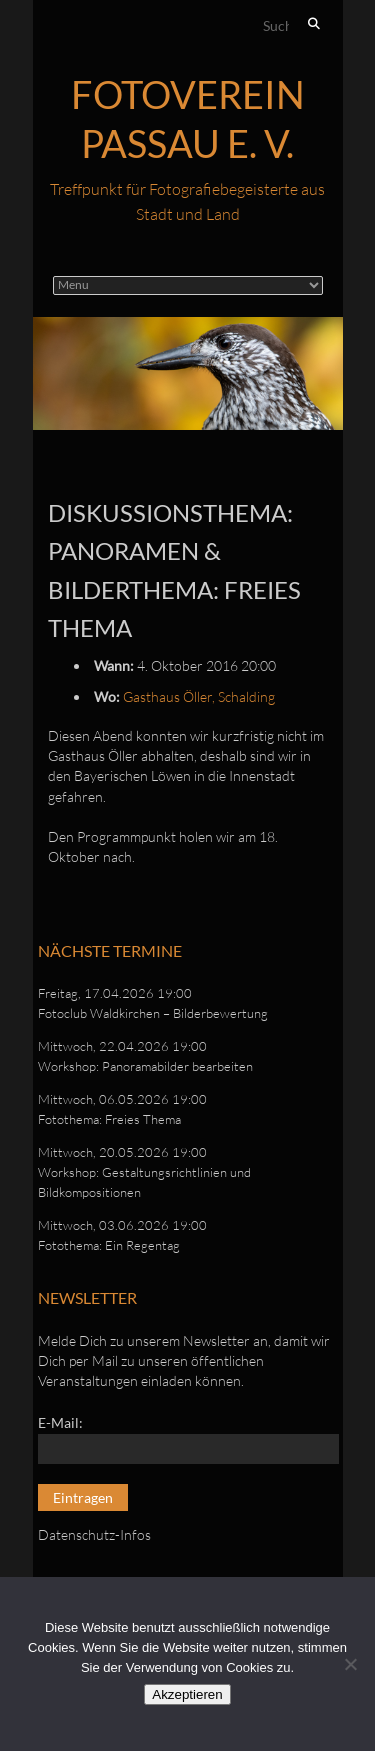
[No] (350, 1664)
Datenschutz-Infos (94, 1534)
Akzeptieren (187, 1694)
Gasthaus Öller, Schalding (199, 696)
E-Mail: (60, 1422)
